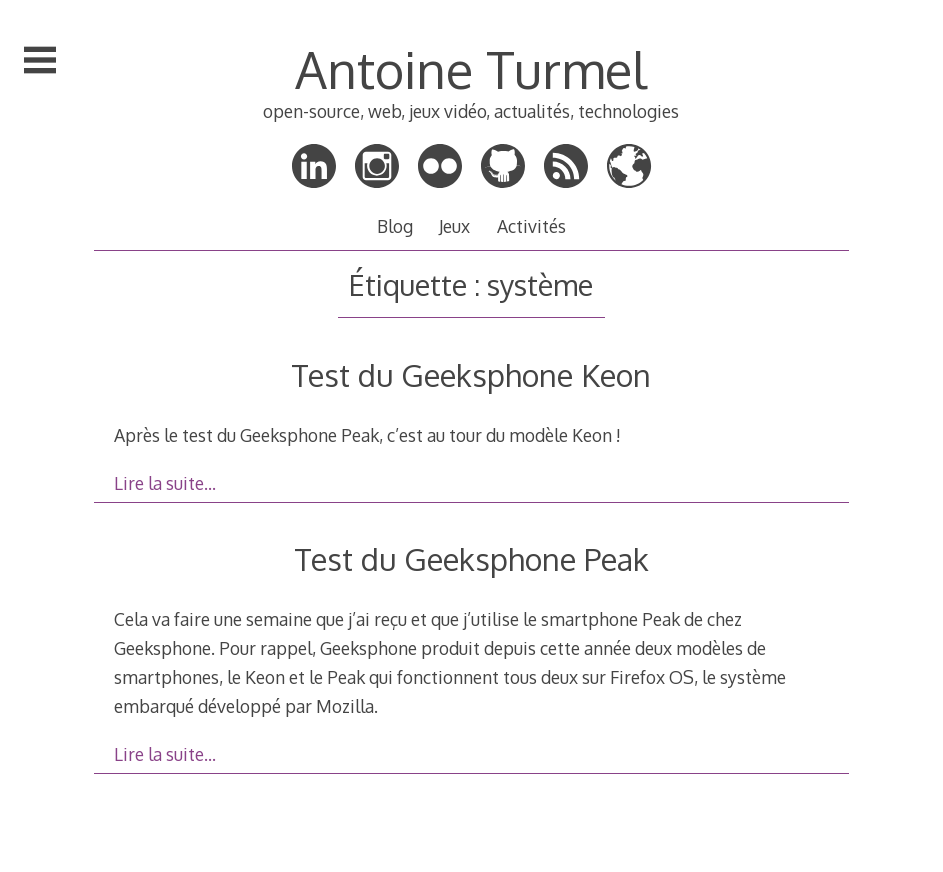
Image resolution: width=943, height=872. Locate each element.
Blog (395, 226)
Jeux (454, 226)
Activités (531, 226)
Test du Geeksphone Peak (471, 558)
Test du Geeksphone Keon (471, 374)
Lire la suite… (165, 483)
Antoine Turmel (471, 69)
